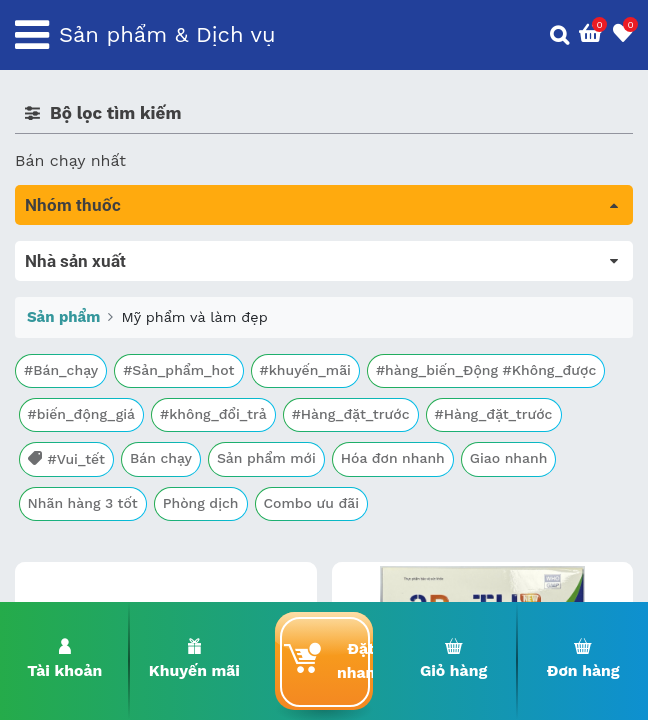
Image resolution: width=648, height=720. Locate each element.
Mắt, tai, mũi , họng (90, 476)
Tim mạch (54, 392)
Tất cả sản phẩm (79, 252)
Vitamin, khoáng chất (97, 532)
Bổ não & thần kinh (89, 336)
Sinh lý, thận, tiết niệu (100, 364)
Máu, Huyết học (76, 280)
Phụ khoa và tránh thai (103, 420)
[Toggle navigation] (32, 35)
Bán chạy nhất (70, 160)
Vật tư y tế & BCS (81, 504)
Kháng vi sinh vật (81, 448)
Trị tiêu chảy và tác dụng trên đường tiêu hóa (190, 308)
